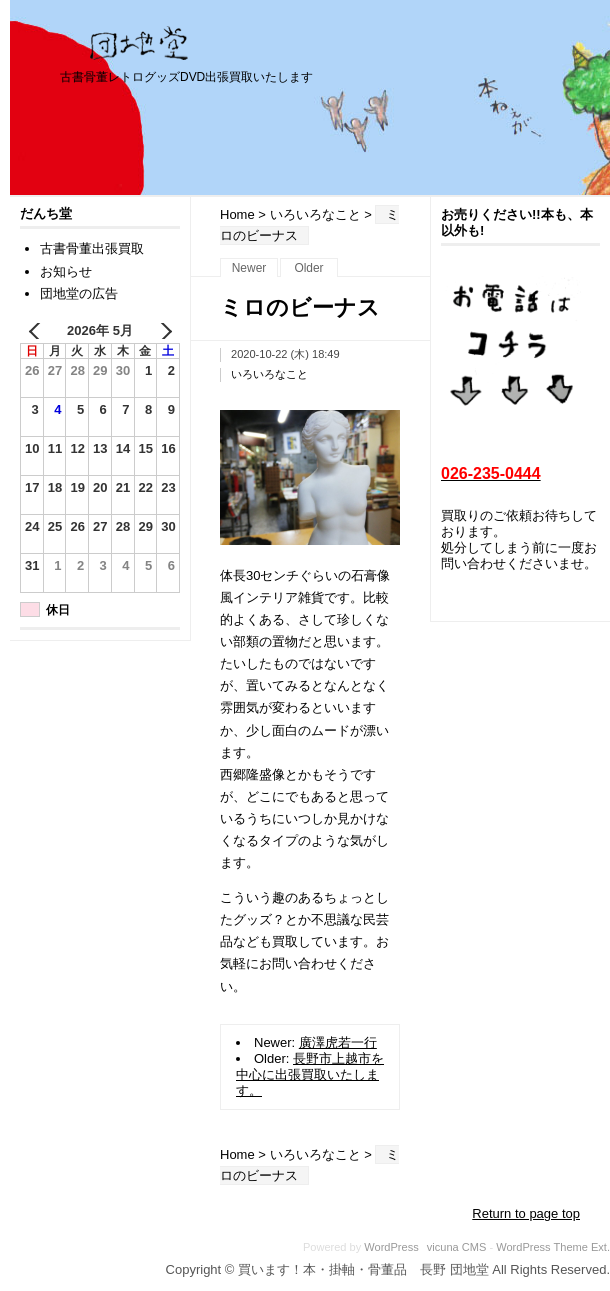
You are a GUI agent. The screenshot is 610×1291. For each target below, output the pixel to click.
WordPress (391, 1247)
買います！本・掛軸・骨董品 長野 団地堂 (140, 43)
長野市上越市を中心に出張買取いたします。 (310, 1074)
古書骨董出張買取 (92, 248)
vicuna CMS (457, 1247)
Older (308, 268)
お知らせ (66, 271)
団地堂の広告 (79, 293)
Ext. (600, 1247)
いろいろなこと (315, 214)
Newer (249, 268)
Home (237, 214)
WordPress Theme (542, 1247)
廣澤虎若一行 (338, 1042)
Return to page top (526, 1213)
